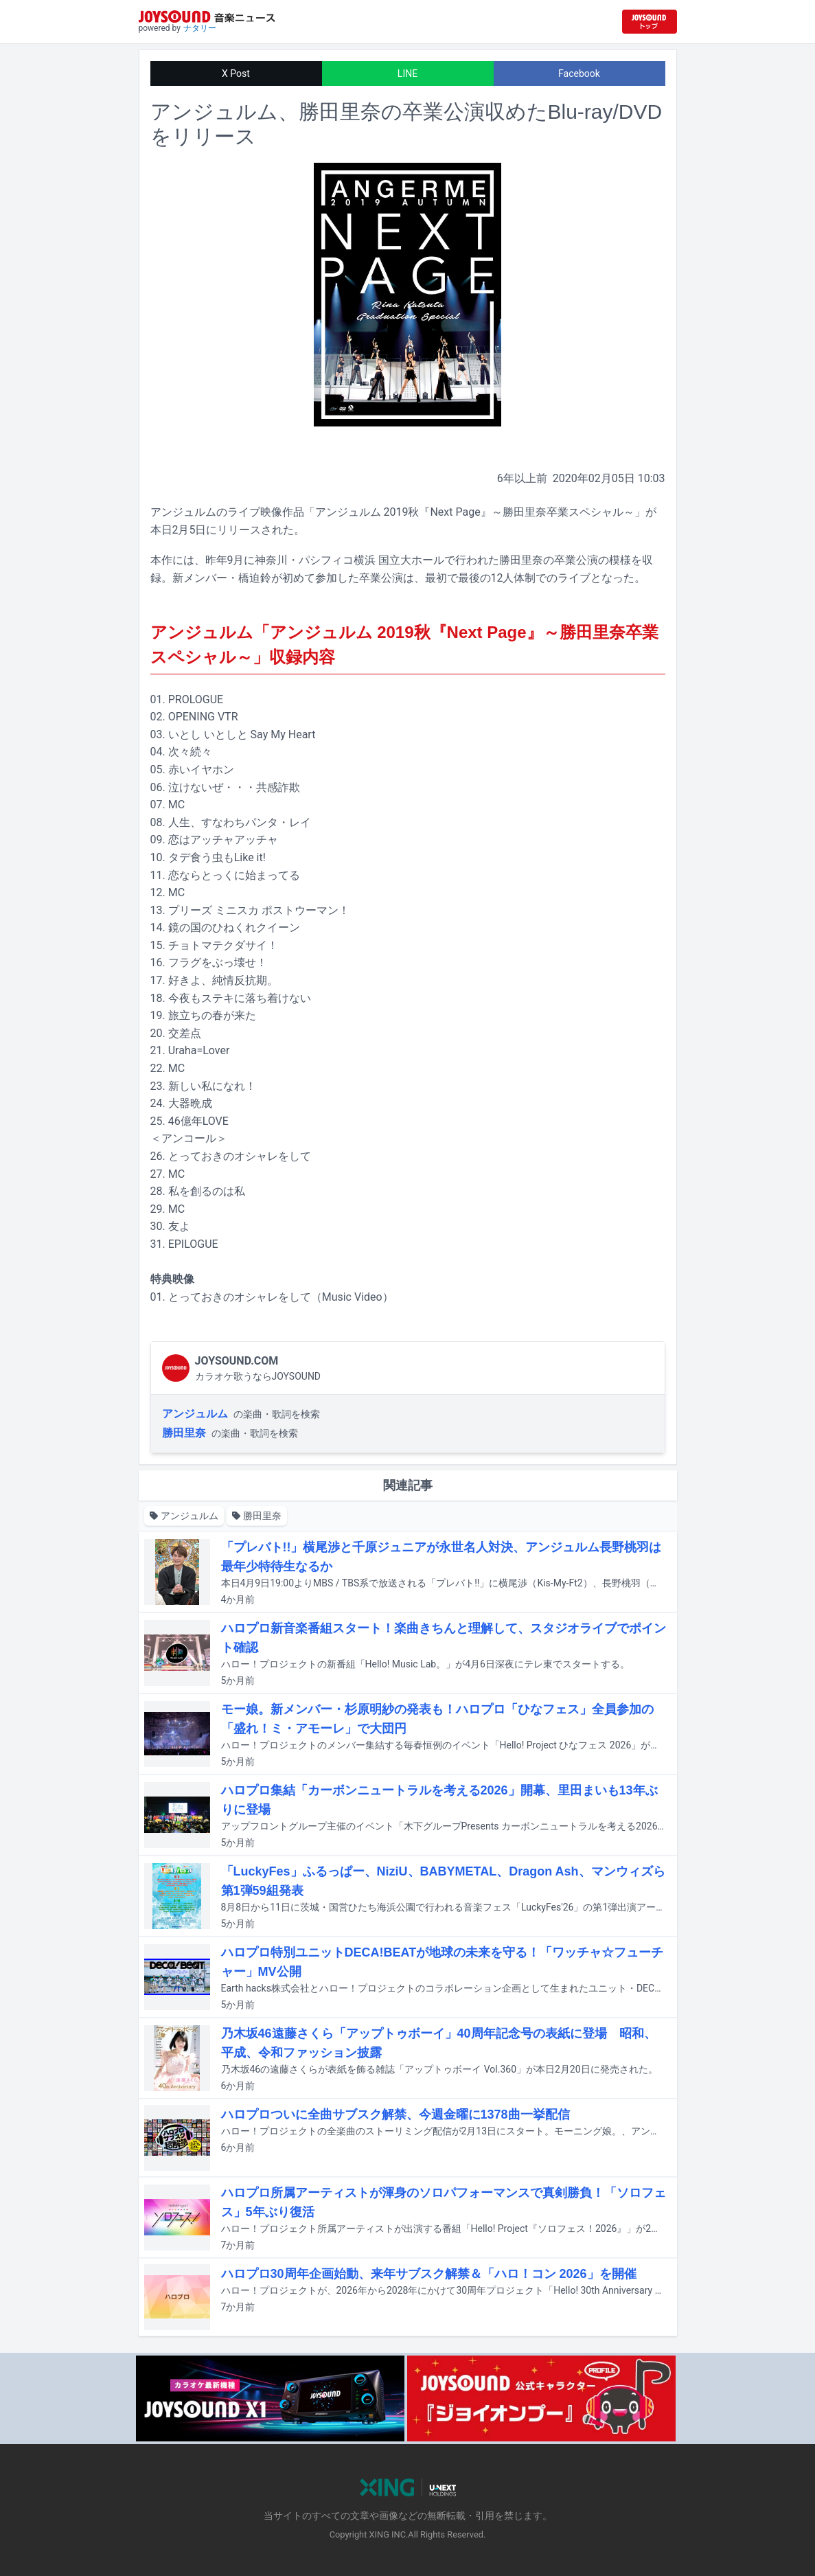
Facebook (579, 73)
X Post (236, 73)
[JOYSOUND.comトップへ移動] (649, 22)
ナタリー (199, 28)
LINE (407, 73)
